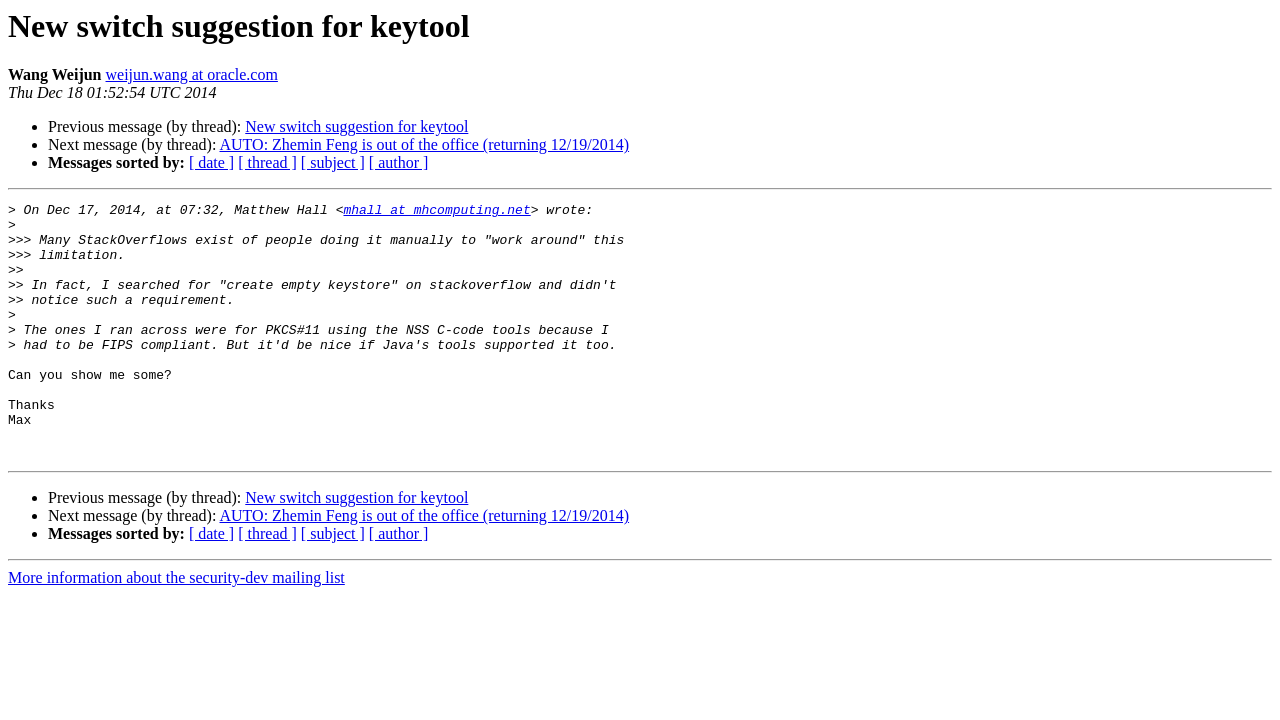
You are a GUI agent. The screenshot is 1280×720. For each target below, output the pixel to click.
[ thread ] (267, 162)
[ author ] (399, 162)
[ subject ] (333, 162)
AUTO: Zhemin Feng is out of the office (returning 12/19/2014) (425, 144)
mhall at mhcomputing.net (436, 212)
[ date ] (211, 162)
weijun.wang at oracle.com (192, 74)
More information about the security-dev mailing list (176, 628)
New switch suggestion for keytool (356, 126)
